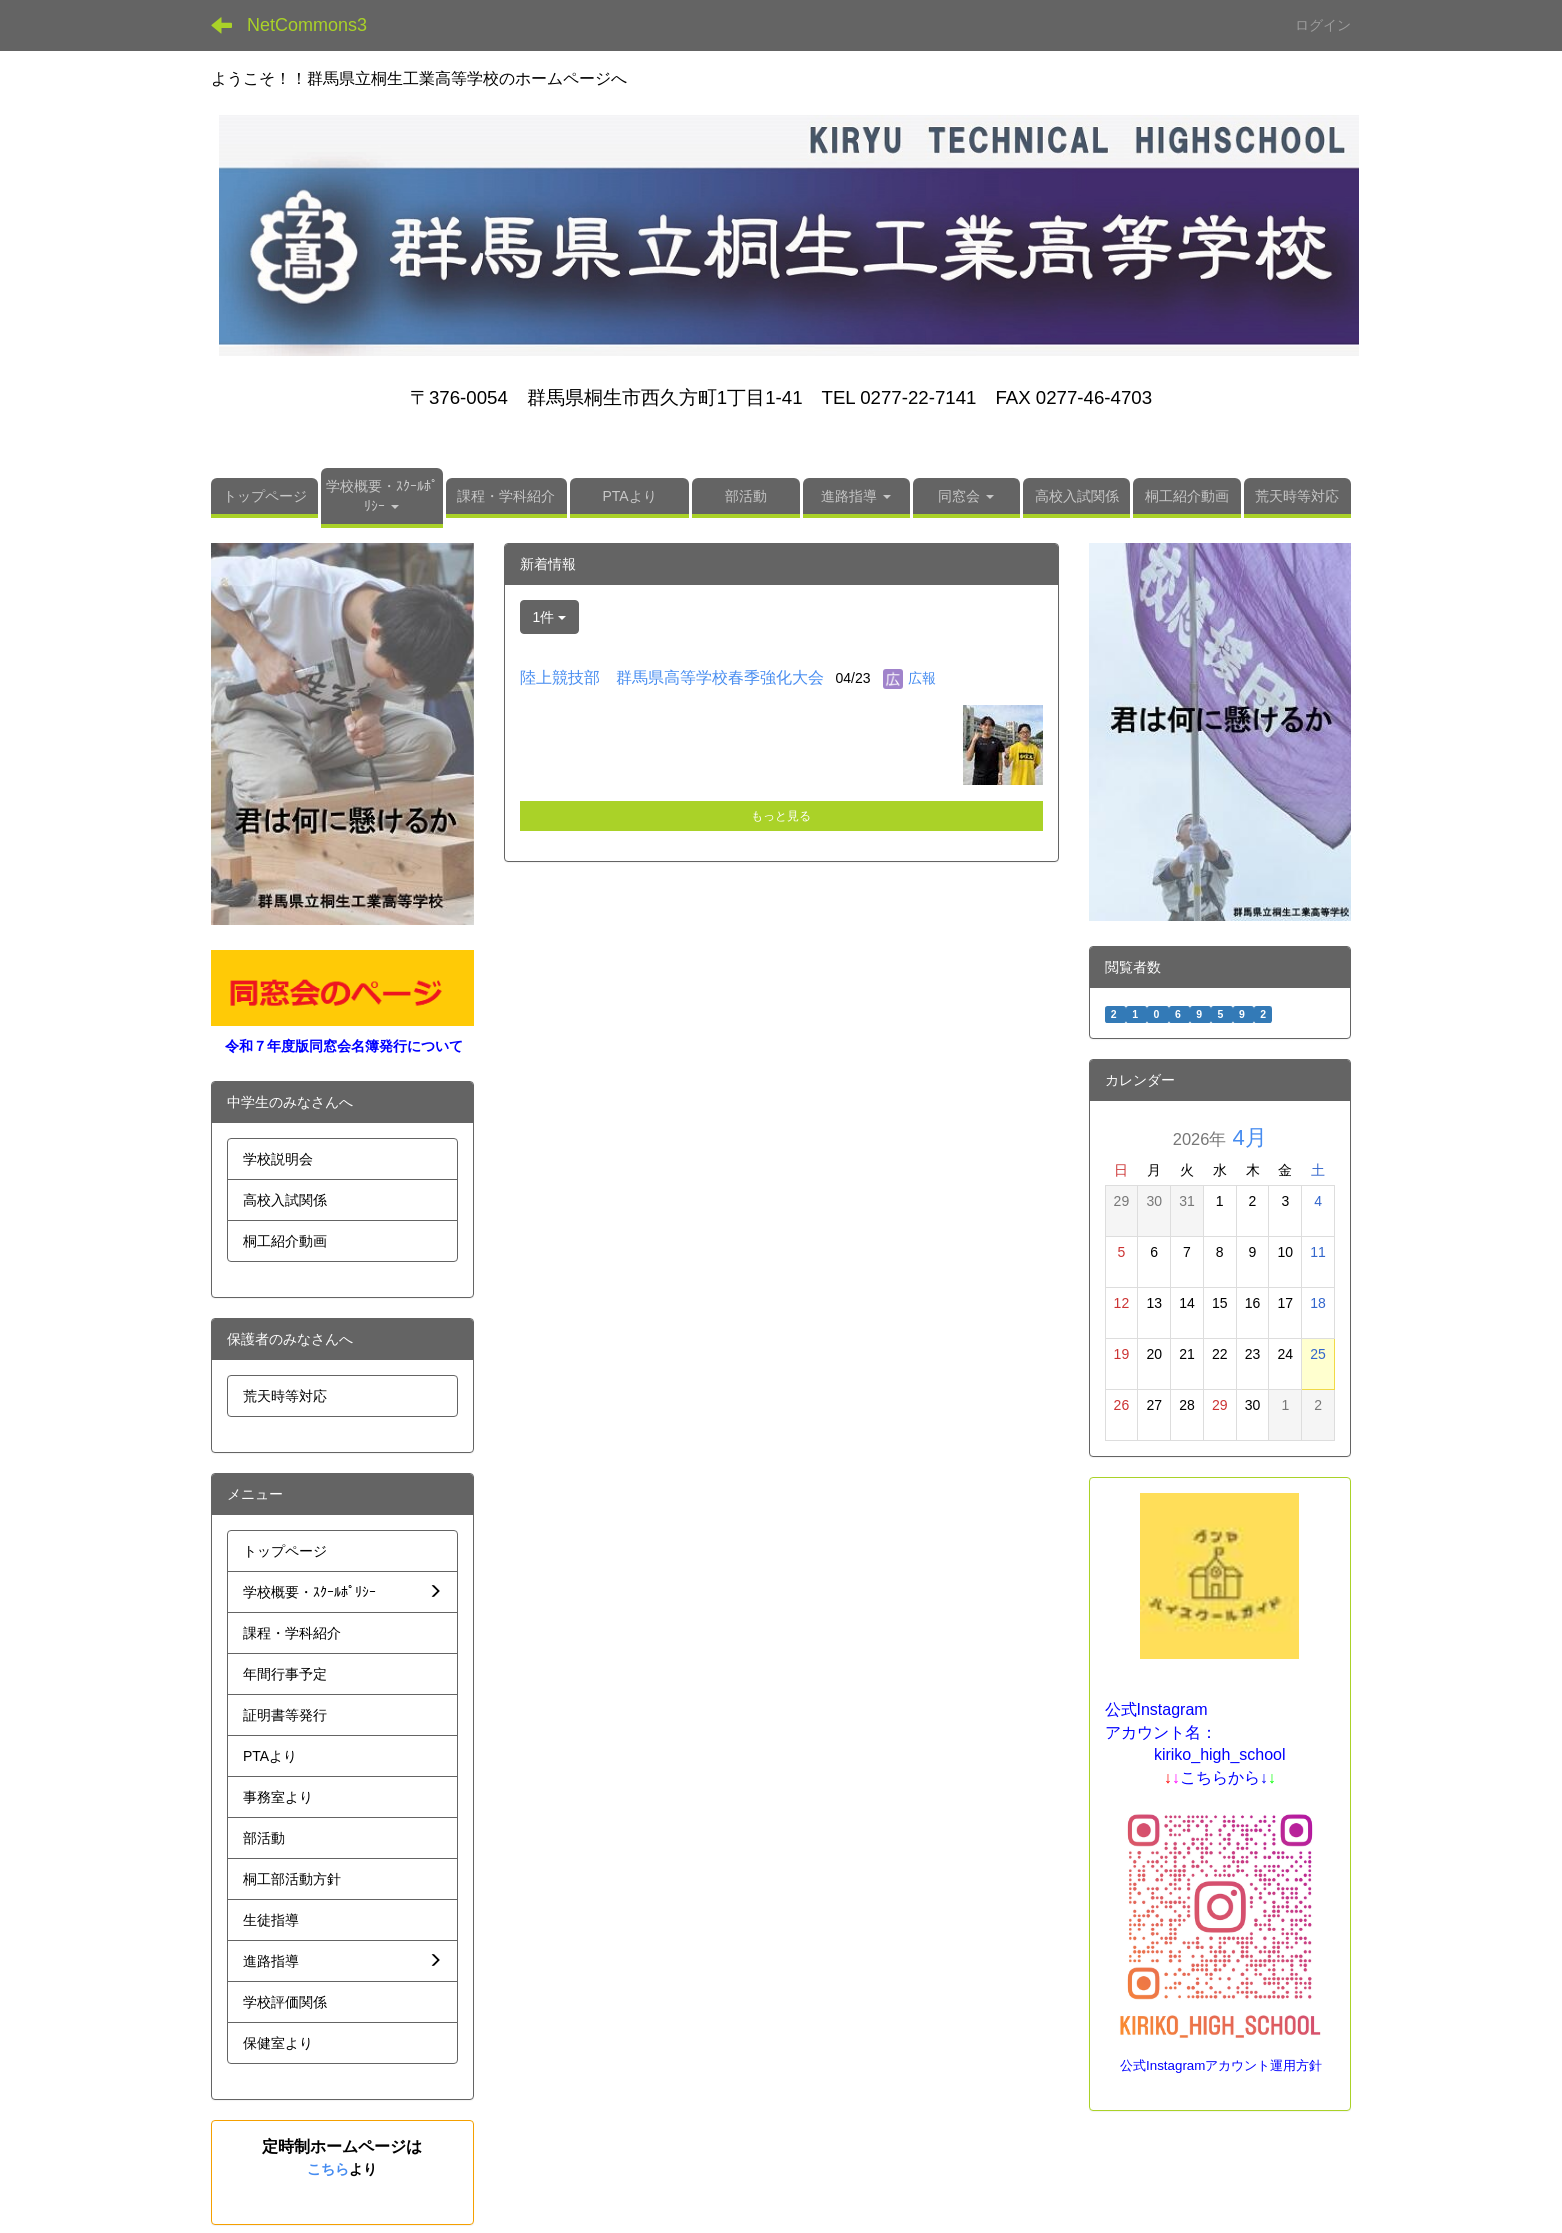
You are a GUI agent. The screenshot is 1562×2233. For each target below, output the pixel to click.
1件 (550, 617)
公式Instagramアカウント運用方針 (1221, 2065)
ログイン (1323, 25)
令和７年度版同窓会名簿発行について (344, 1046)
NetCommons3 (307, 25)
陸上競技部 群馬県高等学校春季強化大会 (672, 677)
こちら (328, 2169)
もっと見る (781, 816)
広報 (922, 678)
